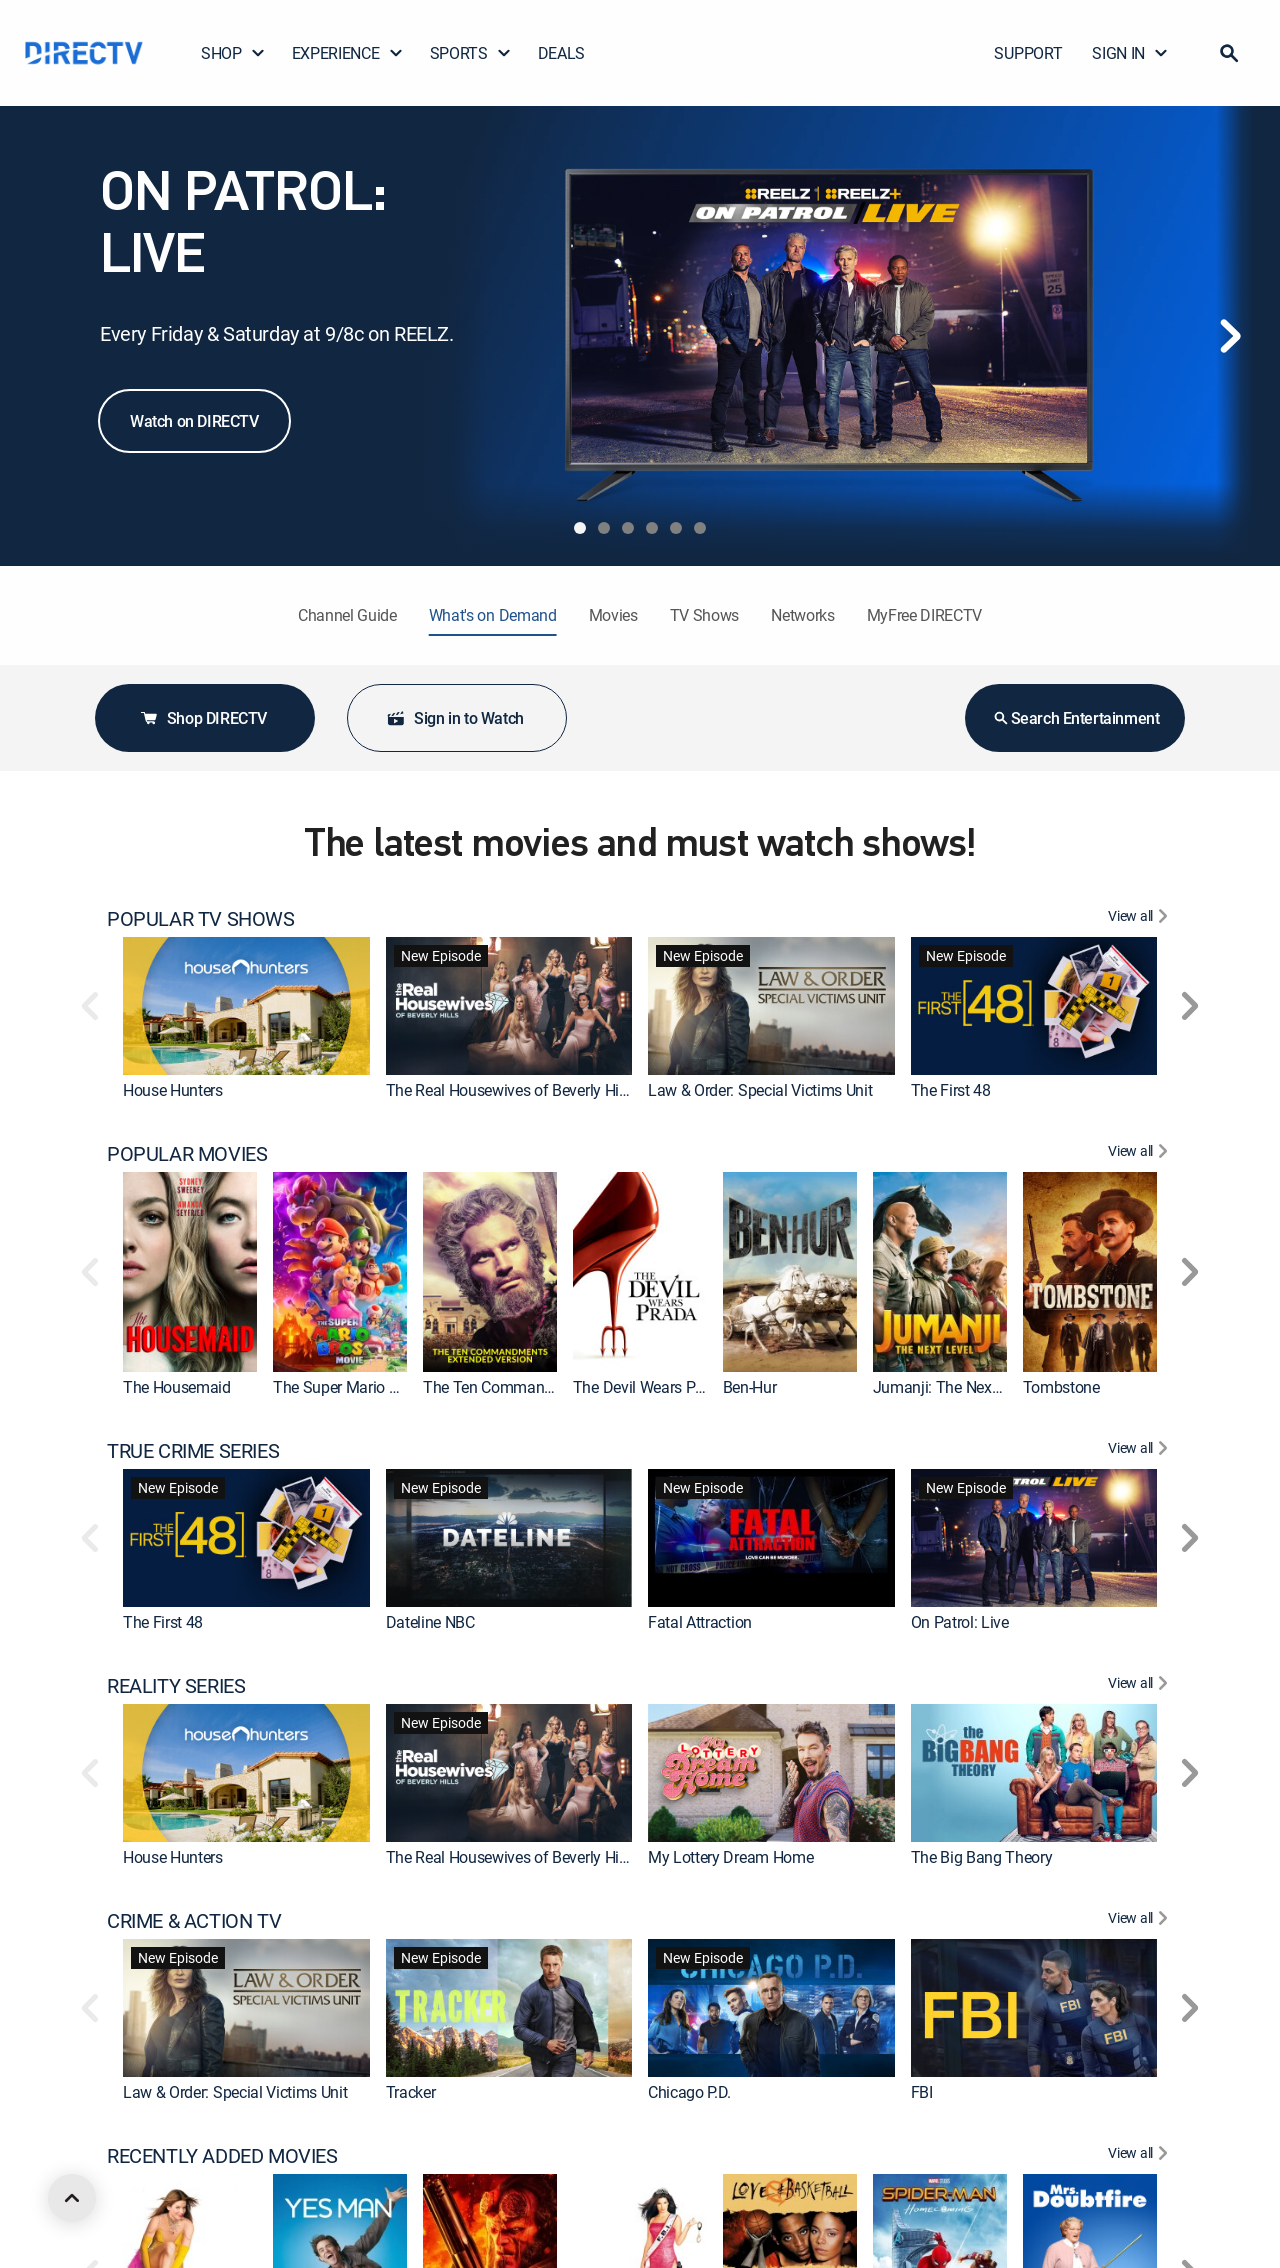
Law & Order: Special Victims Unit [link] (760, 1090)
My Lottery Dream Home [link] (730, 1857)
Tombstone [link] (1061, 1387)
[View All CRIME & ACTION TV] (1140, 1921)
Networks (802, 615)
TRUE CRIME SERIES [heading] (193, 1451)
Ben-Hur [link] (750, 1387)
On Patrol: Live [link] (960, 1622)
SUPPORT (1028, 53)
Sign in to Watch (455, 718)
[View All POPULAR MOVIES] (1140, 1154)
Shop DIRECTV (203, 718)
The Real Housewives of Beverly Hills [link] (510, 1090)
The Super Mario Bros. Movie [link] (370, 1387)
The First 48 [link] (951, 1090)
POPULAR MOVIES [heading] (187, 1154)
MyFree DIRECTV (925, 615)
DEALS (561, 53)
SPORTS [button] (471, 53)
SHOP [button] (233, 53)
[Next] (1230, 336)
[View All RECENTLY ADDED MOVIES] (1140, 2156)
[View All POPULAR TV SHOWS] (1140, 919)
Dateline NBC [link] (430, 1622)
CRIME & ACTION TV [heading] (194, 1921)
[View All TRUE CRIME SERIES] (1140, 1451)
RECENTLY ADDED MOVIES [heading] (222, 2156)
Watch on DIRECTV (194, 421)
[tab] (580, 528)
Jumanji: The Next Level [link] (954, 1387)
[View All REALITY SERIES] (1140, 1686)
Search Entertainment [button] (1075, 718)
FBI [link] (922, 2092)
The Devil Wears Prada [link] (649, 1387)
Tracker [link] (411, 2092)
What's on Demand (493, 615)
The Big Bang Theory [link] (982, 1857)
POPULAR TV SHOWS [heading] (201, 919)
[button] (1229, 53)
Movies (613, 615)
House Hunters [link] (173, 1090)
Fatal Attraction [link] (700, 1622)
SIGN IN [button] (1130, 53)
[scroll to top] (72, 2198)
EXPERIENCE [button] (348, 53)
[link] (246, 1006)
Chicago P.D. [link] (689, 2092)
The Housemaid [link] (177, 1387)
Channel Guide (347, 615)
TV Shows (704, 615)
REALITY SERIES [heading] (176, 1686)
